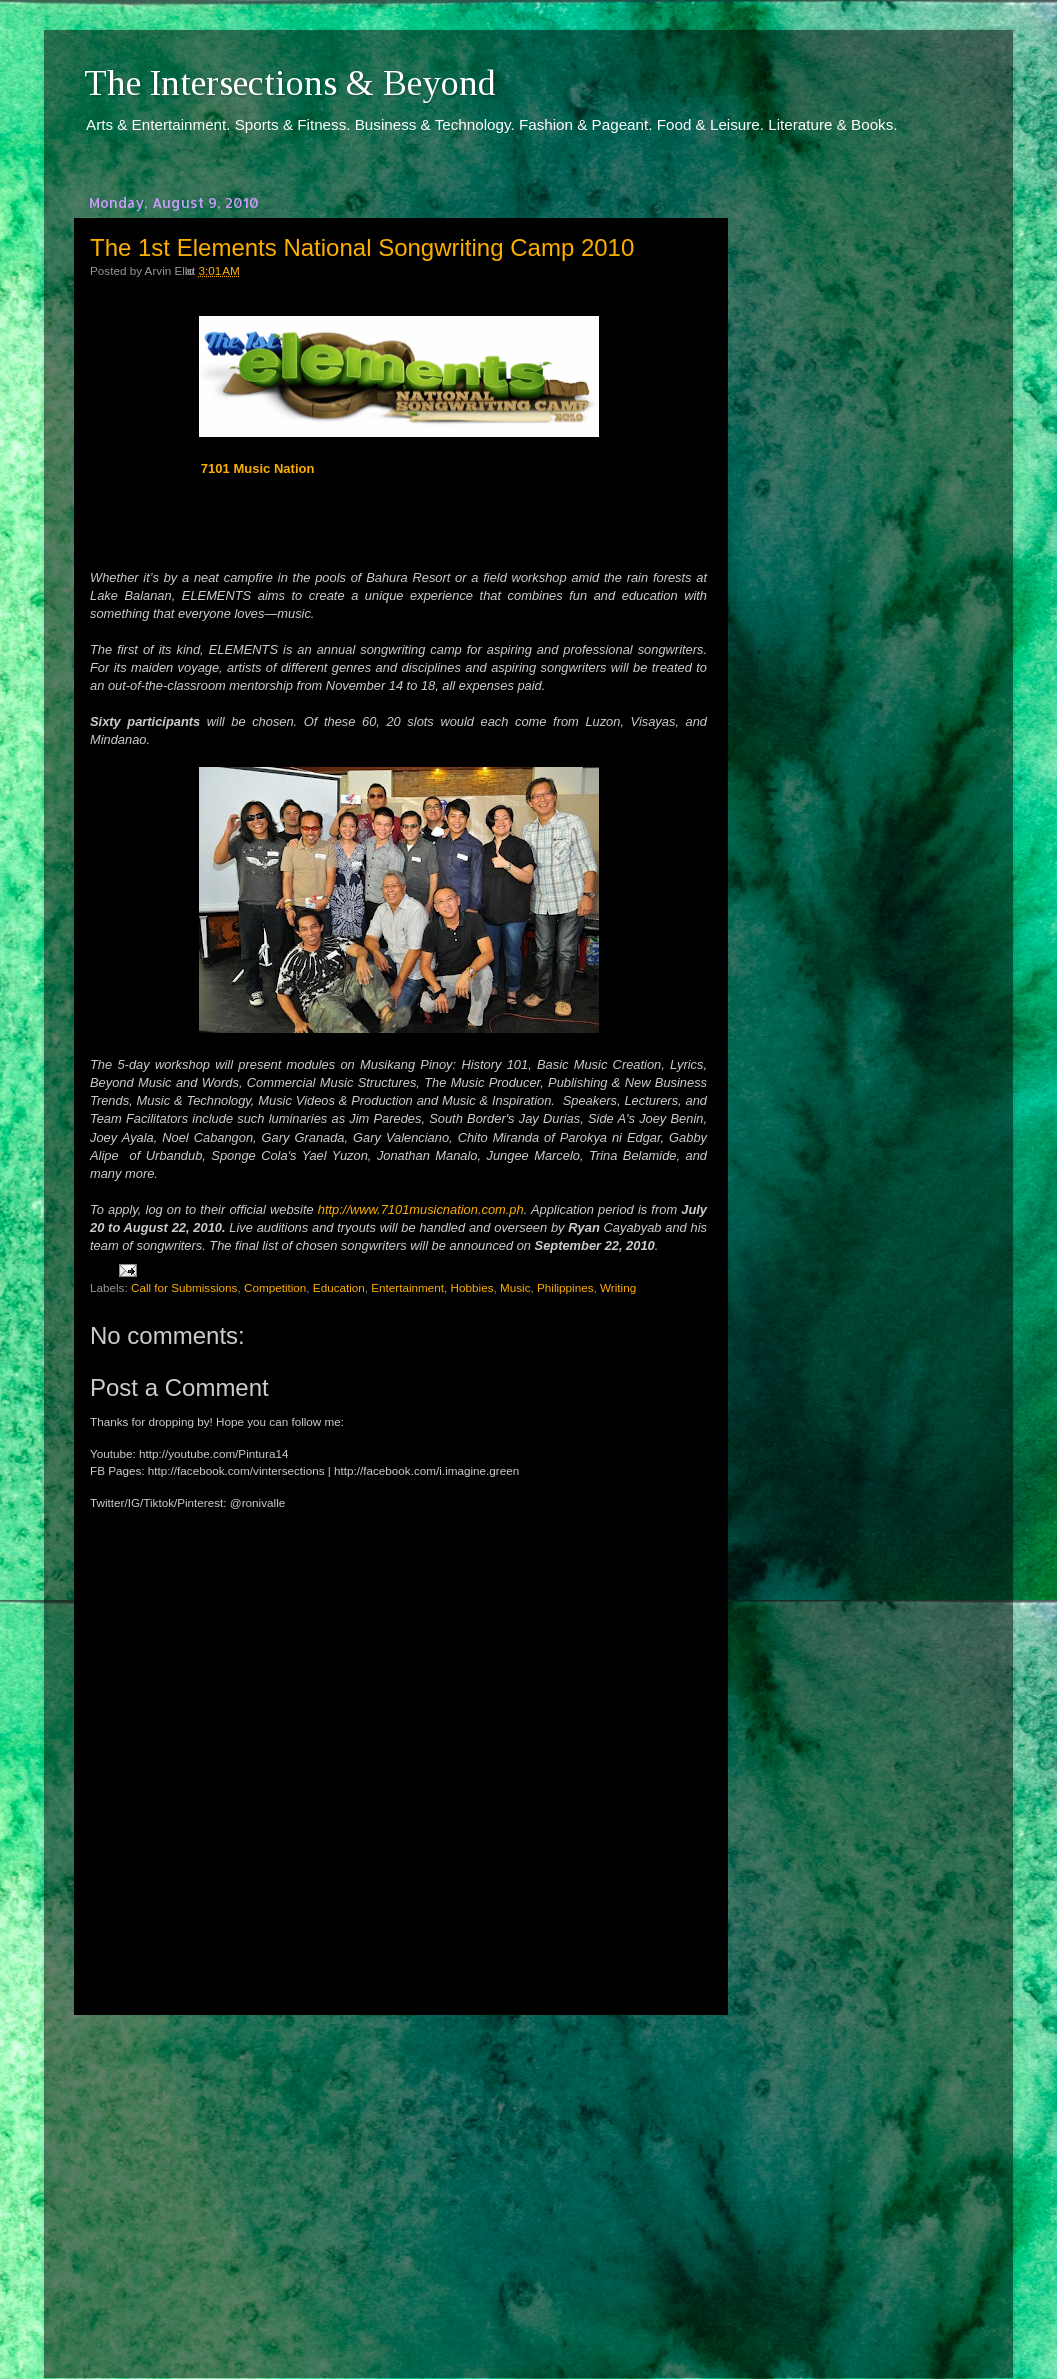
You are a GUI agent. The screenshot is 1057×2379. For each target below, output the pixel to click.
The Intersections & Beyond (290, 83)
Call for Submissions (184, 1287)
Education (339, 1287)
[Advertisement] (399, 2178)
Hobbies (472, 1287)
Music (515, 1287)
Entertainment (407, 1287)
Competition (275, 1287)
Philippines (565, 1287)
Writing (618, 1287)
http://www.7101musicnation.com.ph (421, 1209)
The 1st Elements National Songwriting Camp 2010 (362, 247)
